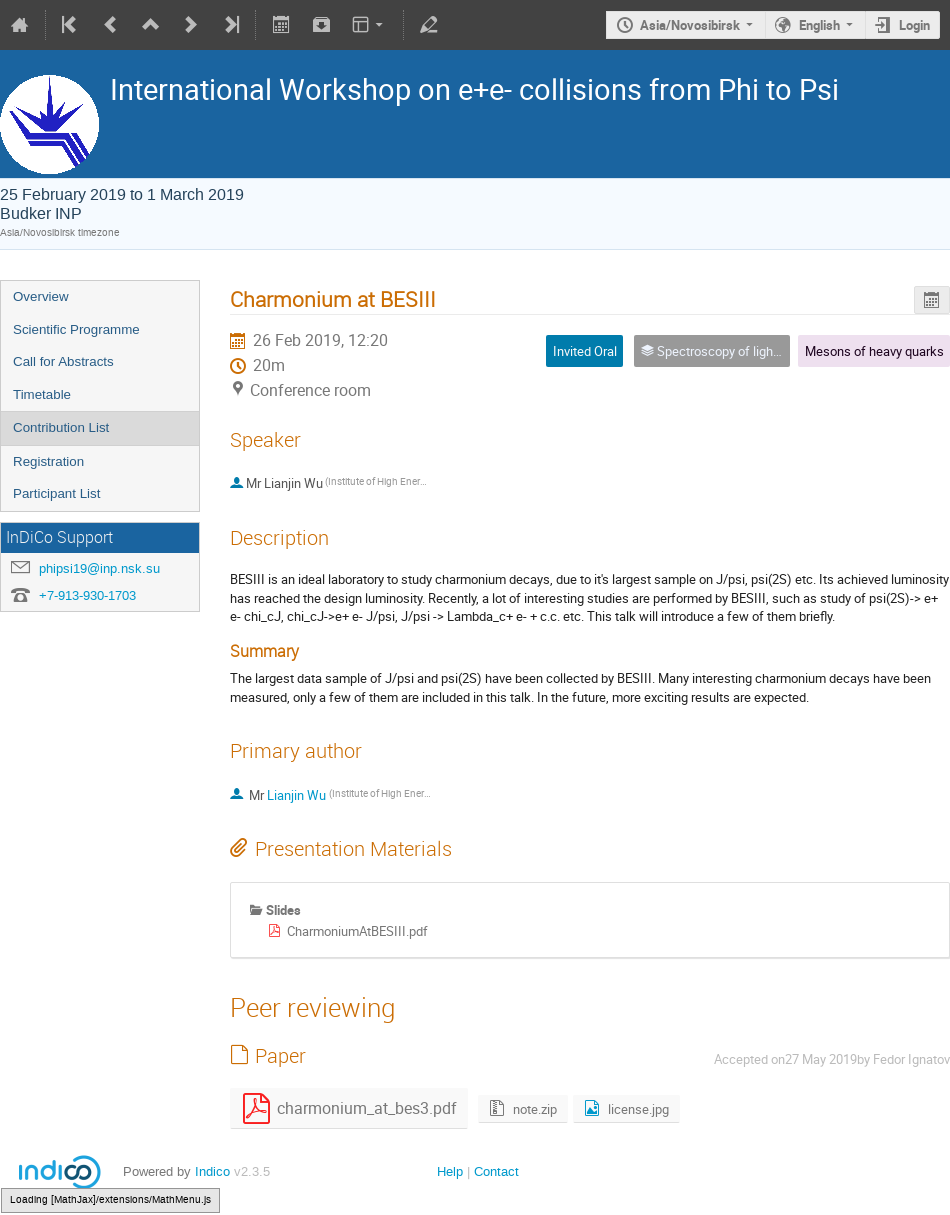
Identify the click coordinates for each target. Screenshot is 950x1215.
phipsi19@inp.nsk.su (99, 568)
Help (450, 1171)
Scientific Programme (76, 329)
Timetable (42, 394)
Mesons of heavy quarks (874, 351)
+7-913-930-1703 (87, 595)
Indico (212, 1171)
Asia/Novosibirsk (690, 25)
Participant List (56, 493)
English (819, 25)
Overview (41, 296)
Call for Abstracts (63, 361)
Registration (48, 461)
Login (914, 25)
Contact (496, 1171)
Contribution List (61, 427)
